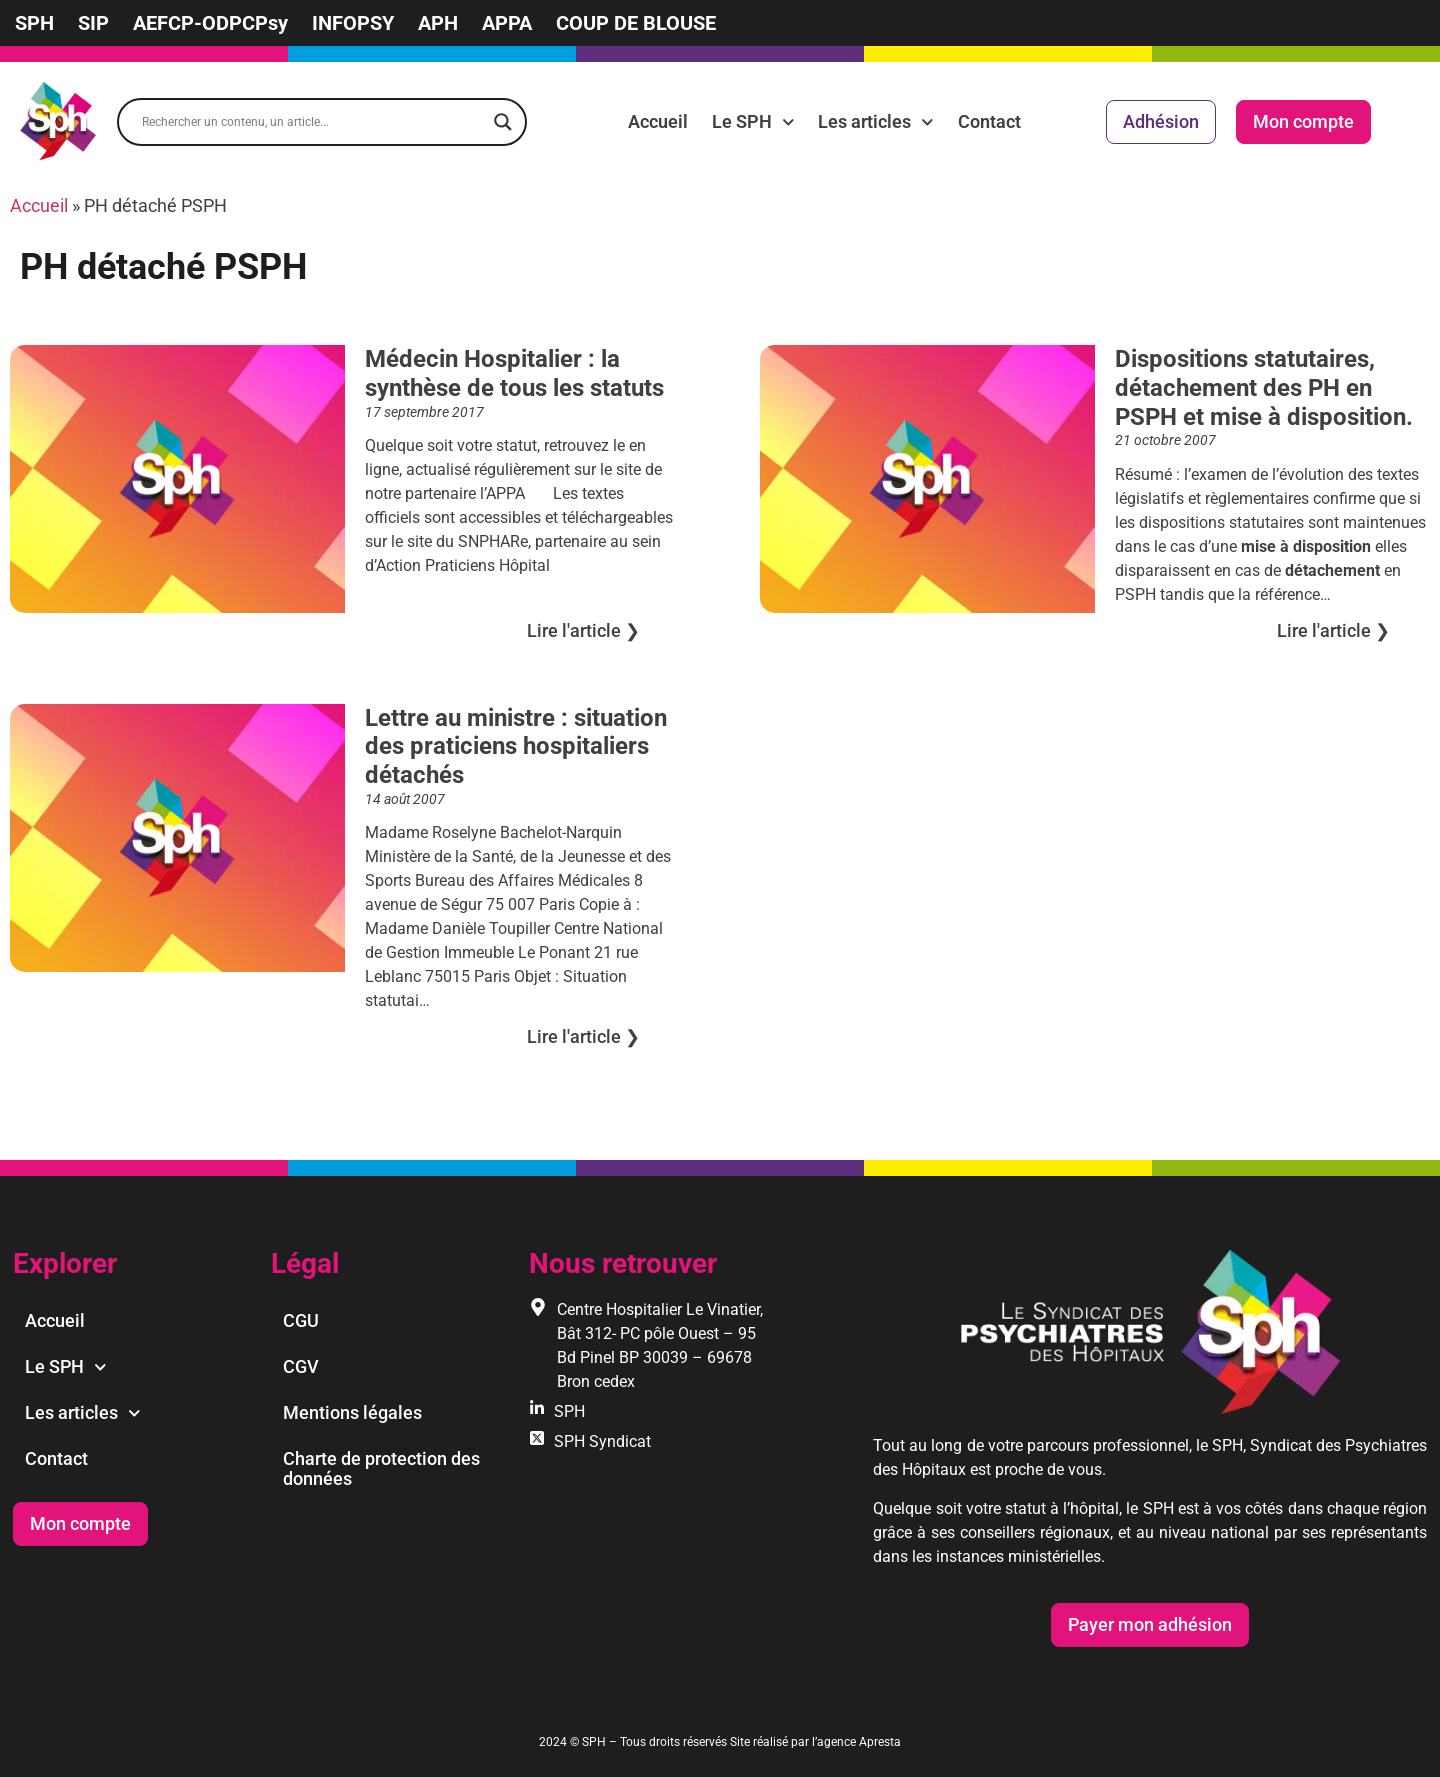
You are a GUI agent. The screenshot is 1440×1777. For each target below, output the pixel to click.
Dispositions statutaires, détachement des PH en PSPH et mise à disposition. (1264, 388)
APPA (507, 23)
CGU (301, 1320)
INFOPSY (353, 23)
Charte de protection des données (381, 1468)
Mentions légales (352, 1412)
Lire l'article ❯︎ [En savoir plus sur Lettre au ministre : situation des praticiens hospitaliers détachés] (583, 1036)
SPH (34, 23)
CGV (301, 1366)
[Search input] (313, 122)
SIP (93, 23)
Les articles (876, 122)
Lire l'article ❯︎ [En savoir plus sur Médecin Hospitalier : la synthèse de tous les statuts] (583, 630)
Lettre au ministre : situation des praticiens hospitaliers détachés (516, 747)
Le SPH (753, 122)
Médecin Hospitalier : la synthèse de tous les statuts (514, 373)
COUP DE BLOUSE (636, 23)
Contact (989, 121)
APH (438, 23)
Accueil (658, 121)
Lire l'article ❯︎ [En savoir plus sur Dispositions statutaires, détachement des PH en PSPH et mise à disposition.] (1333, 630)
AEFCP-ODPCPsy (210, 23)
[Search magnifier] (503, 122)
